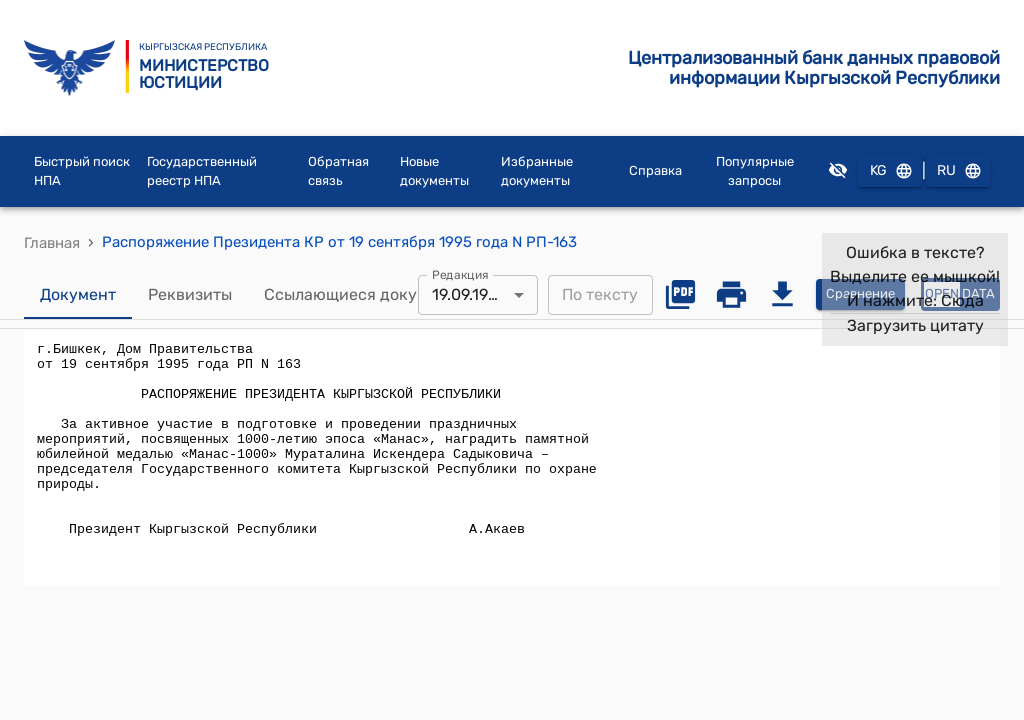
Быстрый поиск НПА (82, 171)
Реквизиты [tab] (190, 295)
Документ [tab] (78, 295)
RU (958, 171)
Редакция (460, 274)
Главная (52, 243)
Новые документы (434, 171)
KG (890, 171)
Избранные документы (537, 171)
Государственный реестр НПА (202, 171)
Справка (655, 170)
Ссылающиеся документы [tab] (365, 295)
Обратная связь (338, 171)
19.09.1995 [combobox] (469, 294)
